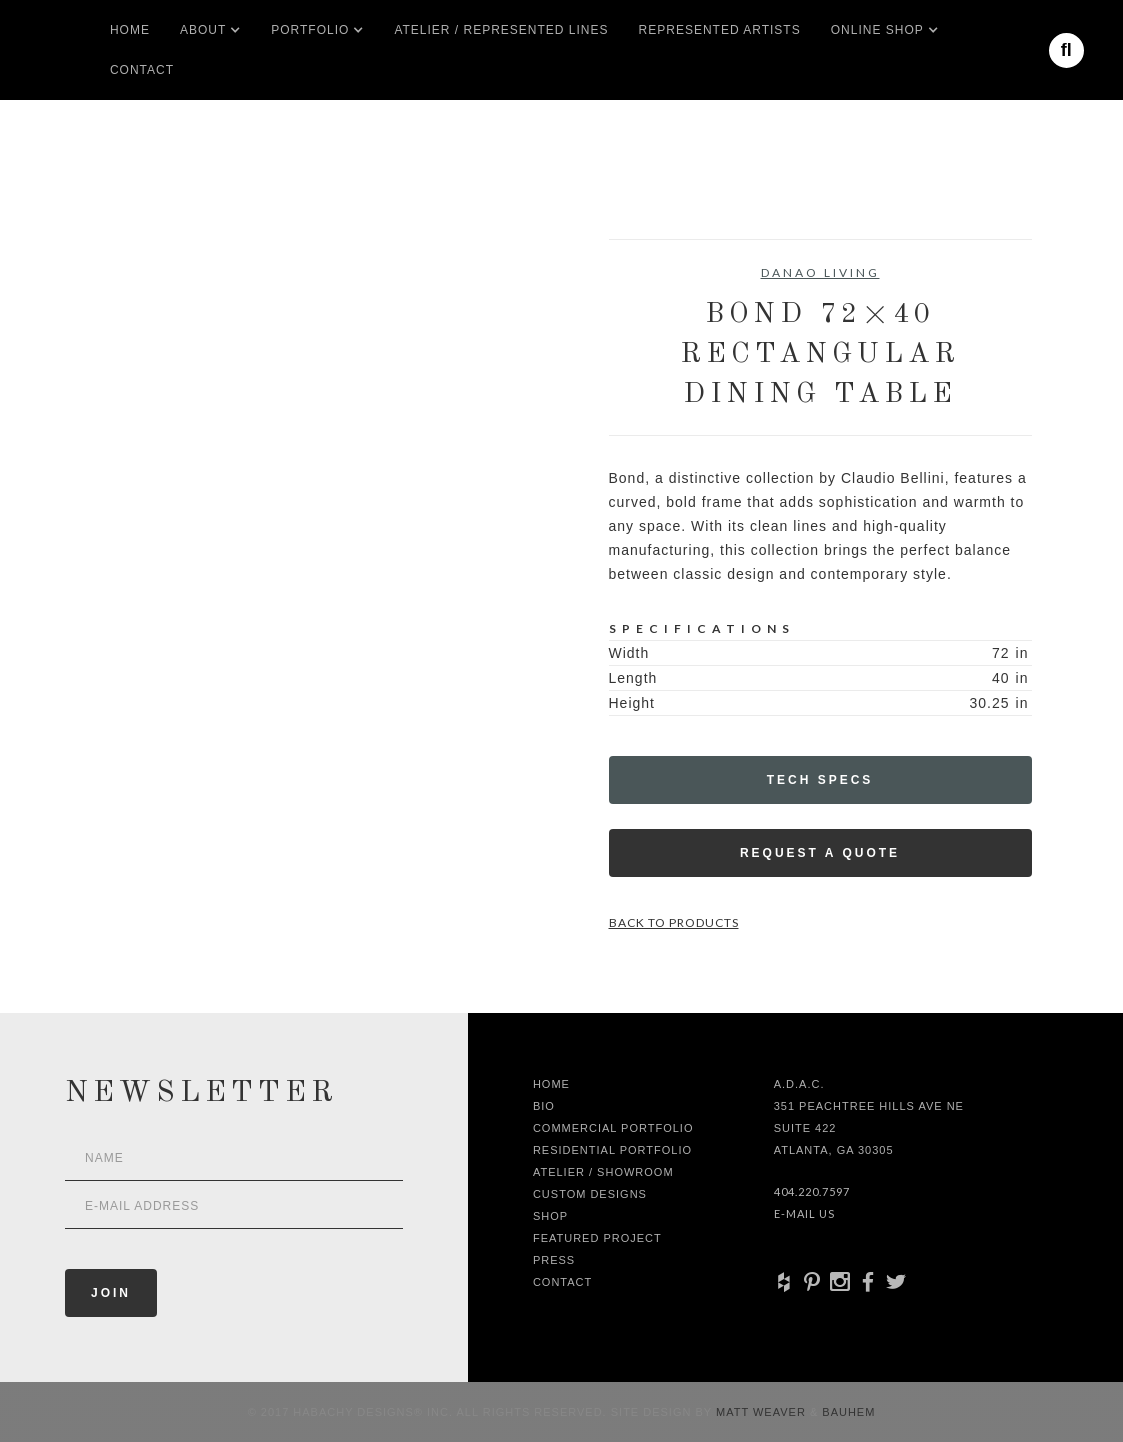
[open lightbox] (137, 329)
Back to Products (674, 922)
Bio (544, 1106)
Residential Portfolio (612, 1150)
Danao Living (820, 272)
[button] (203, 30)
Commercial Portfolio (613, 1128)
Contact (142, 70)
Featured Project (597, 1238)
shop (550, 1216)
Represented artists (720, 30)
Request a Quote (820, 853)
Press (554, 1260)
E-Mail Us (804, 1213)
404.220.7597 (812, 1191)
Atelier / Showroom (603, 1172)
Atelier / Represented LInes (501, 30)
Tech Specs (820, 780)
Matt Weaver (763, 1412)
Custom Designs (590, 1194)
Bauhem (846, 1412)
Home (130, 30)
